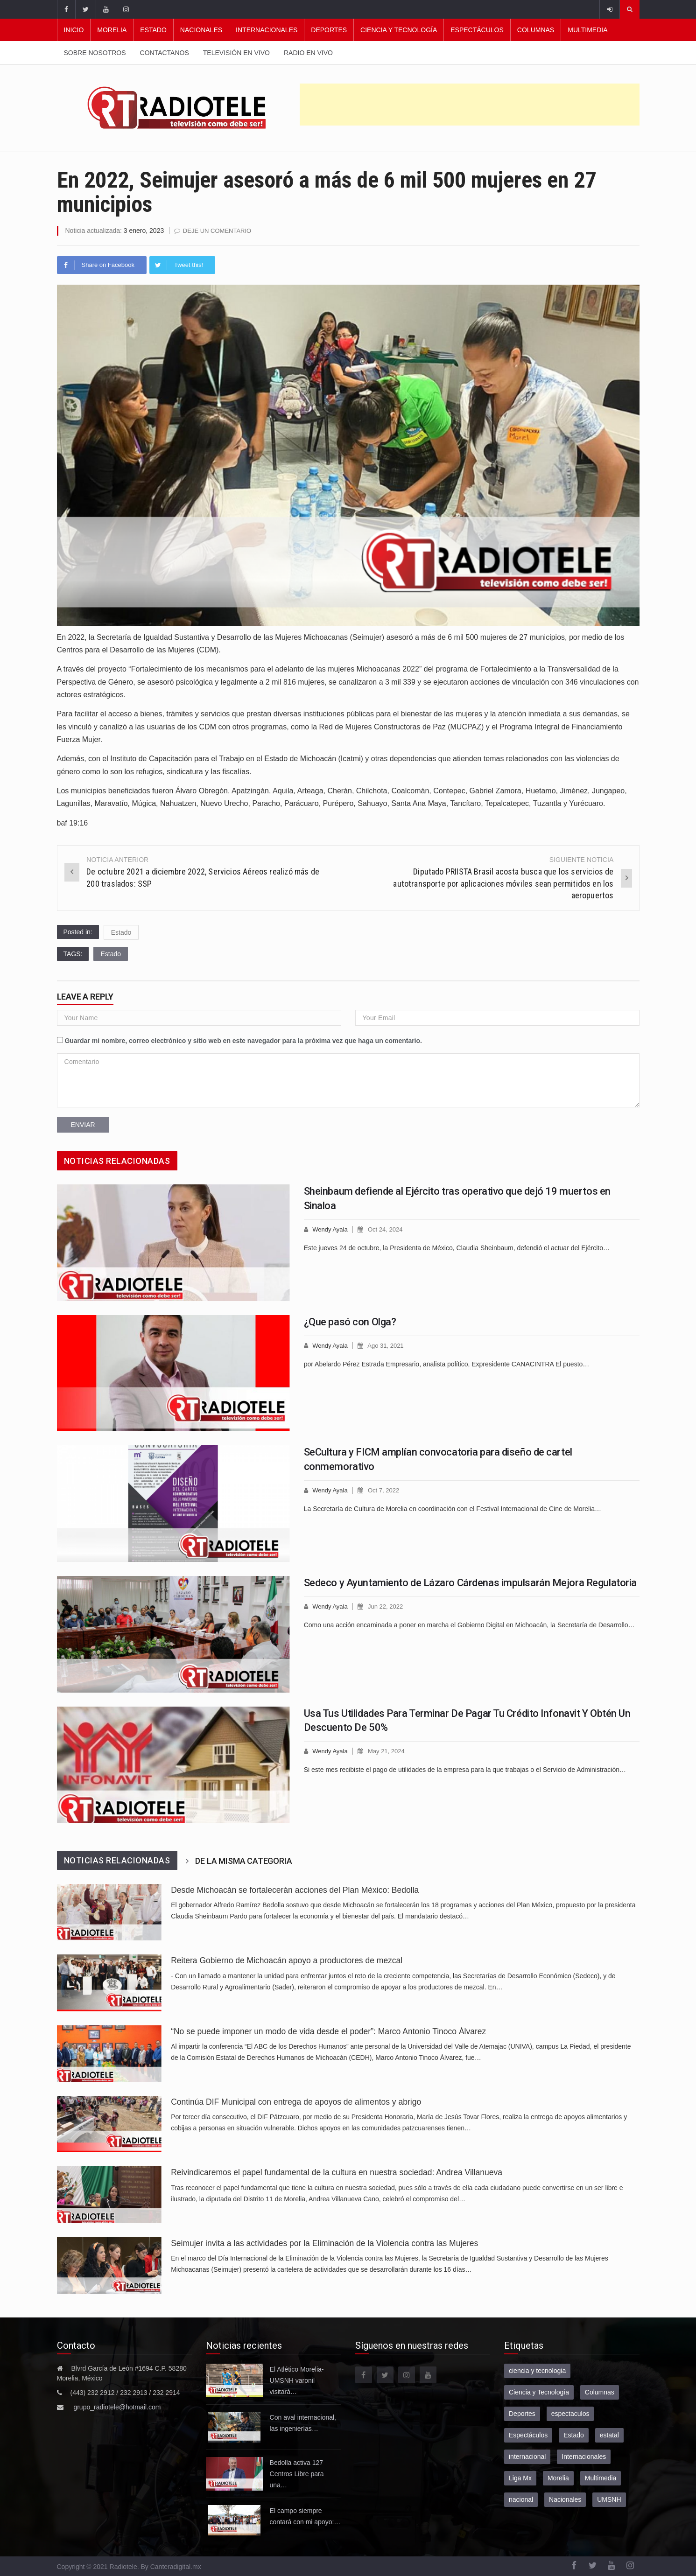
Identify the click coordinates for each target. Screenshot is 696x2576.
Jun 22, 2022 (385, 1606)
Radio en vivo (308, 52)
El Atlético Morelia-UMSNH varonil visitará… (297, 2380)
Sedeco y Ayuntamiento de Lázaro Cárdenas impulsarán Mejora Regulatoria (470, 1583)
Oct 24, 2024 (385, 1229)
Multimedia (587, 30)
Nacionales (201, 30)
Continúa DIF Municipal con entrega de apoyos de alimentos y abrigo (296, 2102)
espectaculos (570, 2413)
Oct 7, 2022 (383, 1490)
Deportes (329, 30)
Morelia (112, 30)
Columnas (535, 30)
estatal (609, 2435)
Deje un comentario (217, 230)
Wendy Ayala (329, 1229)
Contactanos (164, 52)
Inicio (74, 30)
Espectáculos (477, 30)
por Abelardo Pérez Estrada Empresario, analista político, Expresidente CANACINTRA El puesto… (447, 1364)
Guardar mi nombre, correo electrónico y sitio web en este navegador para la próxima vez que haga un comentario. (243, 1040)
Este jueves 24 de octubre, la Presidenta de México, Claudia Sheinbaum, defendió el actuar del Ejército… (457, 1248)
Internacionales (266, 30)
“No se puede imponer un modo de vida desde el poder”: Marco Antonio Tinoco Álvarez (328, 2031)
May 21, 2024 (386, 1751)
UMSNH (609, 2499)
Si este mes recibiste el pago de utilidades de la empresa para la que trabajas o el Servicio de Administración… (465, 1769)
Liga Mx (520, 2478)
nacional (521, 2499)
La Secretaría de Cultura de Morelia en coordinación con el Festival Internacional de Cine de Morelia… (452, 1508)
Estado (153, 30)
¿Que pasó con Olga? (350, 1322)
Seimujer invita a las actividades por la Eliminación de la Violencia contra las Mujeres (324, 2243)
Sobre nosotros (95, 52)
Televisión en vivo (236, 52)
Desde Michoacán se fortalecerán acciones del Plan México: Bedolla (295, 1890)
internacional (527, 2456)
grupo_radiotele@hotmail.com (117, 2407)
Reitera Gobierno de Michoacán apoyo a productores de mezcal (286, 1960)
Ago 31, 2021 (385, 1345)
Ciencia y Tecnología (398, 30)
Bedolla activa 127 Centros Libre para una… (297, 2474)
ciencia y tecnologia (537, 2370)
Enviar (83, 1124)
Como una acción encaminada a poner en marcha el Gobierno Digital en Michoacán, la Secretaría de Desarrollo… (469, 1625)
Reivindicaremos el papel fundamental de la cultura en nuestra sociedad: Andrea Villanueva (336, 2172)
